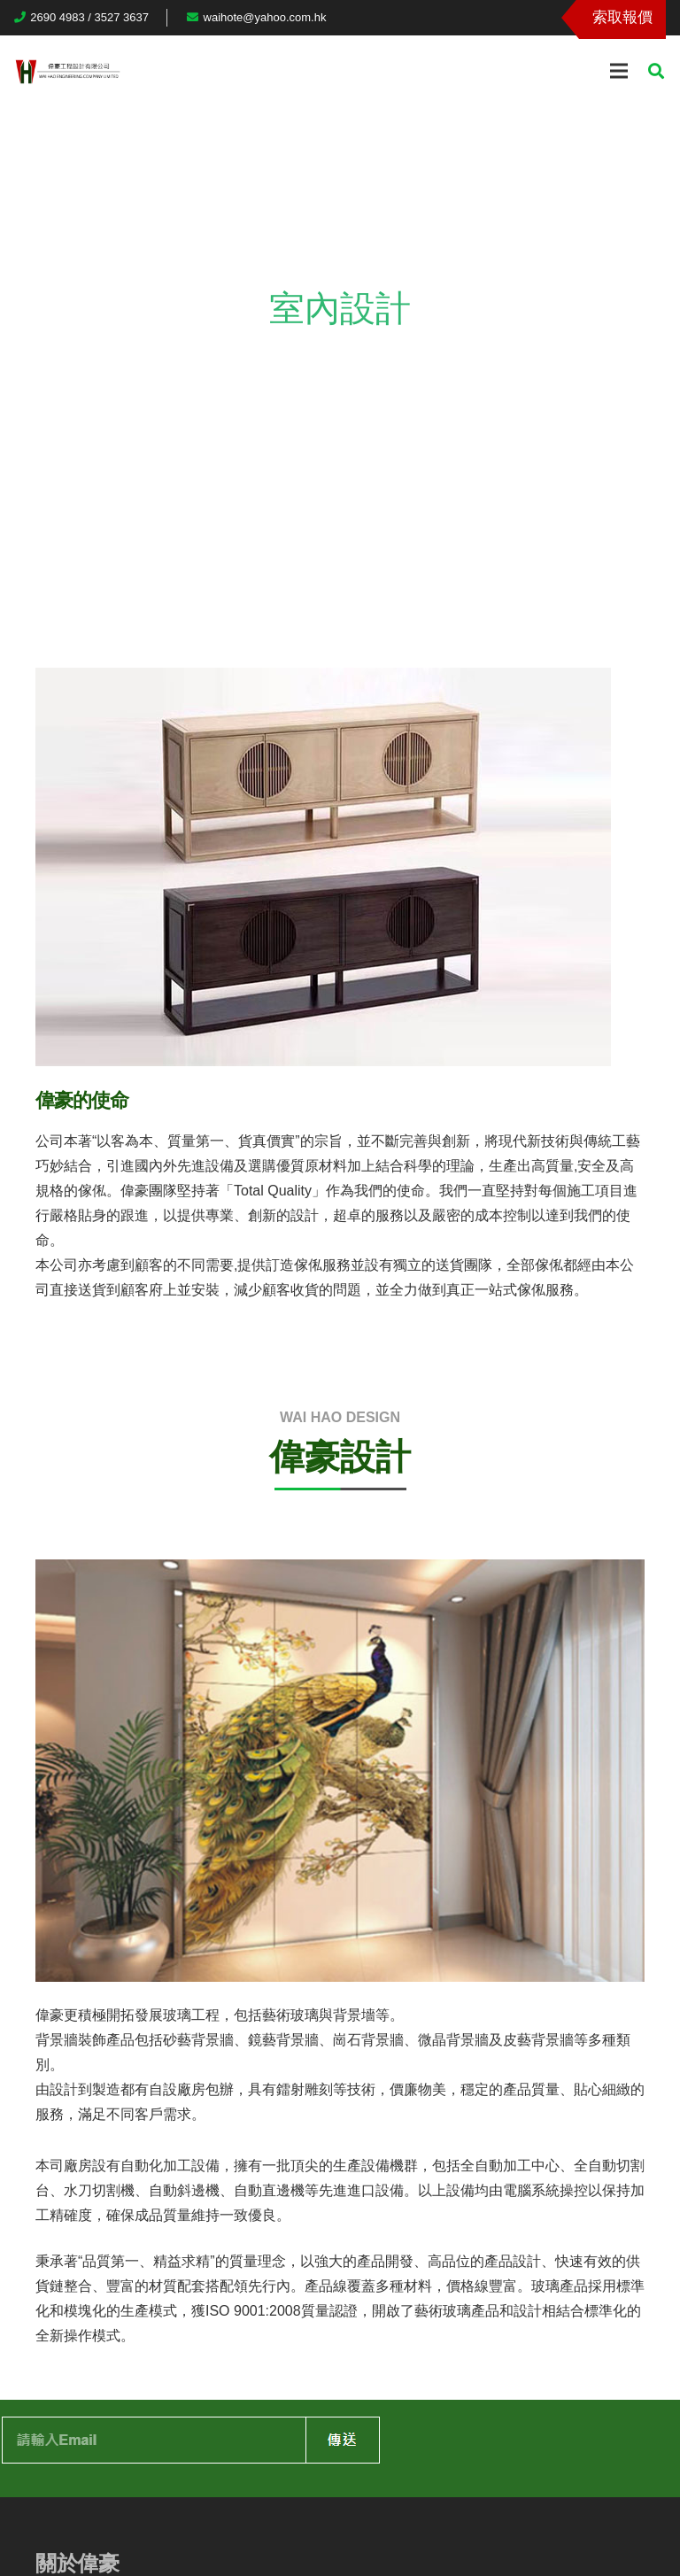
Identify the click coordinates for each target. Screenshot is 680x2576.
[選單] (619, 71)
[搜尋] (656, 71)
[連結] (67, 71)
